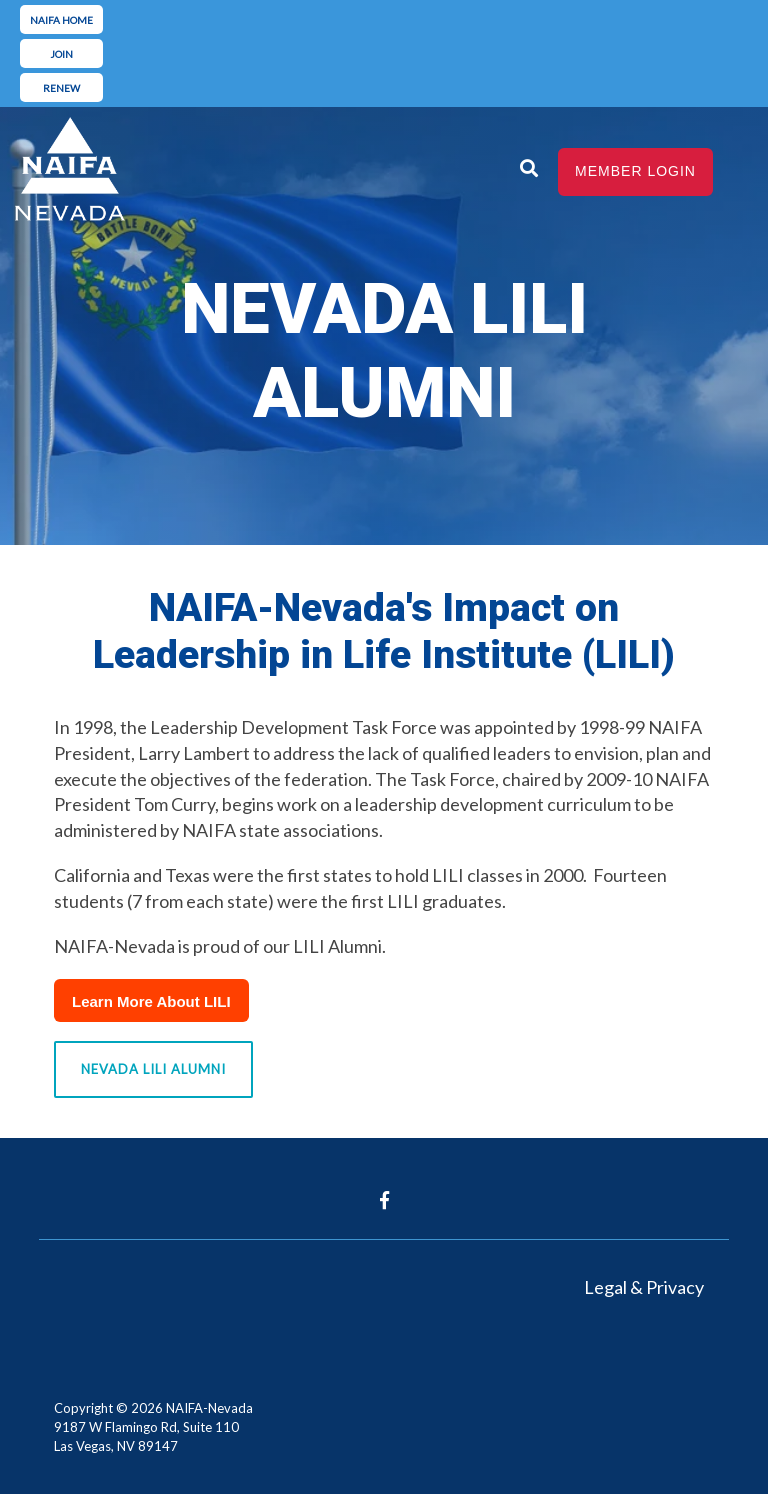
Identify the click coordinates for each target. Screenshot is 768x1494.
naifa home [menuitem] (61, 20)
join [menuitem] (61, 54)
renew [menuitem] (61, 88)
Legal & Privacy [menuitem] (644, 1287)
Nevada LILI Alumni (153, 1069)
